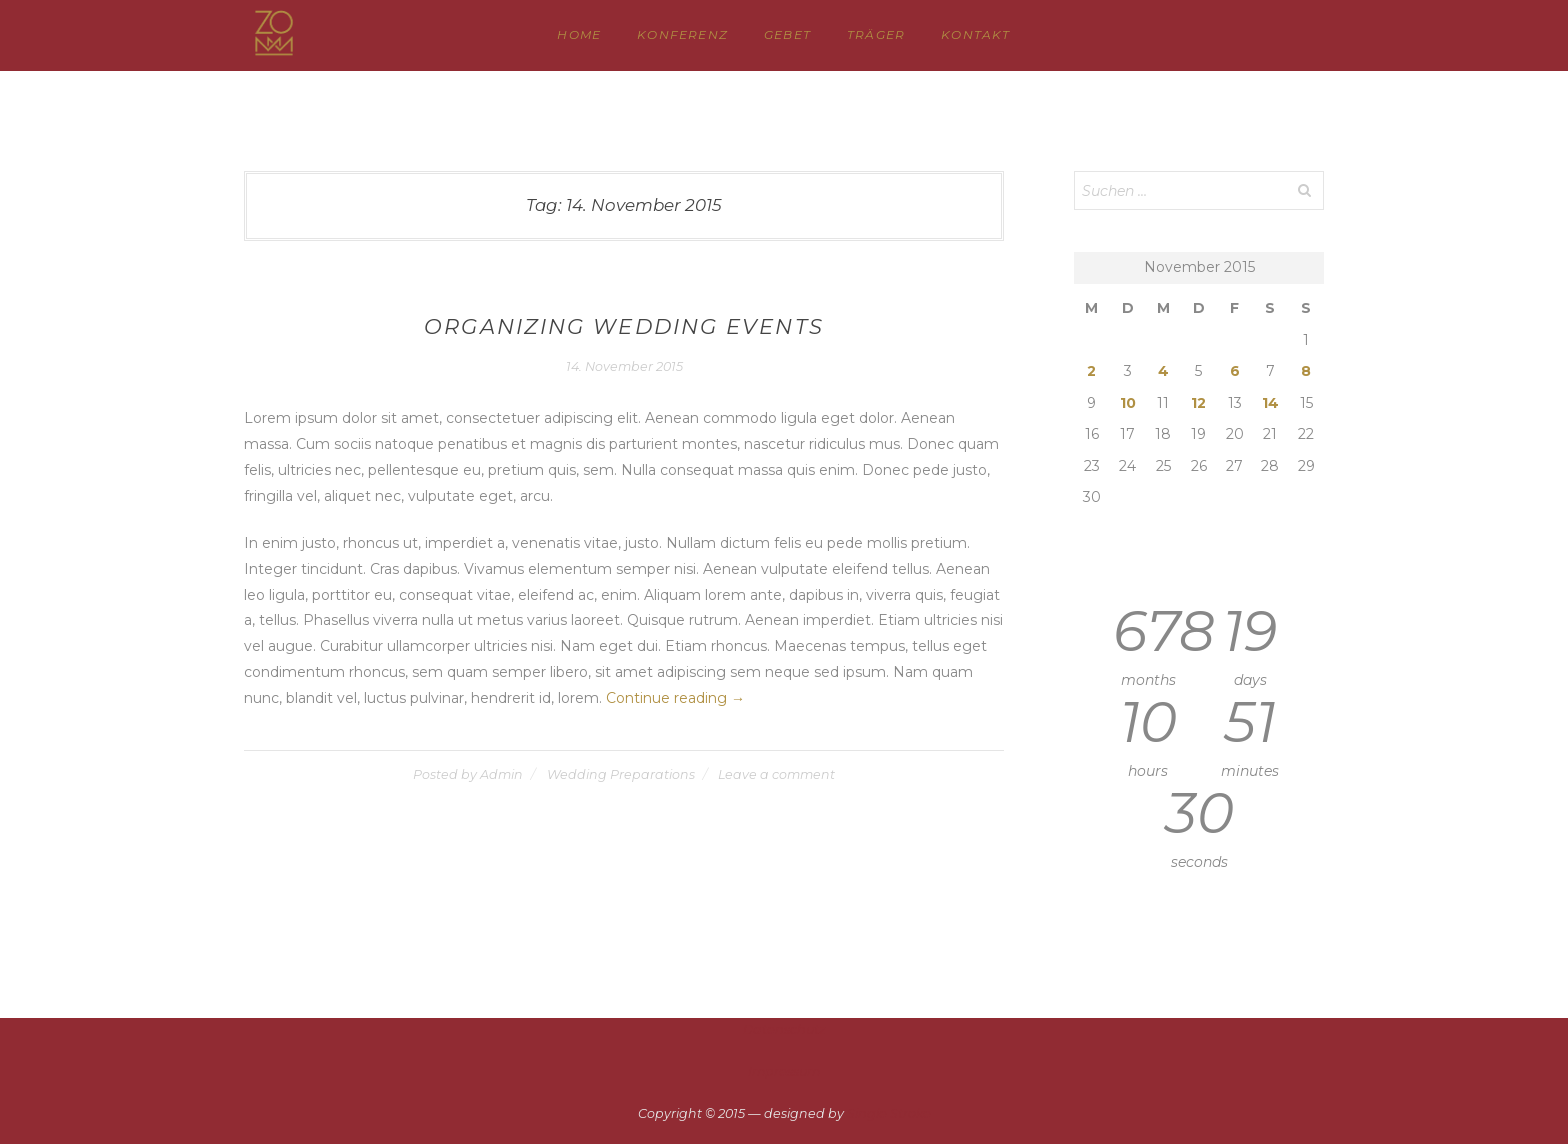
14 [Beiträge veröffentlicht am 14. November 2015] (1270, 403)
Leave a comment (776, 774)
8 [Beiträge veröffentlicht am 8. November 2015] (1306, 371)
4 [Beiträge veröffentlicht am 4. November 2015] (1163, 371)
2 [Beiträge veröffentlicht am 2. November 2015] (1091, 371)
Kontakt (975, 34)
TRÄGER (876, 34)
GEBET (787, 34)
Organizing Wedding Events (624, 326)
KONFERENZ (682, 34)
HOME (579, 34)
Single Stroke (889, 1113)
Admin (501, 774)
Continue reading (675, 698)
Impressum (784, 1071)
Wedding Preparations (621, 774)
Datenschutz (784, 1029)
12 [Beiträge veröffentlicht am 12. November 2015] (1198, 403)
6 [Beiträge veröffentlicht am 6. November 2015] (1235, 371)
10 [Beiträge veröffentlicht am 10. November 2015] (1128, 403)
